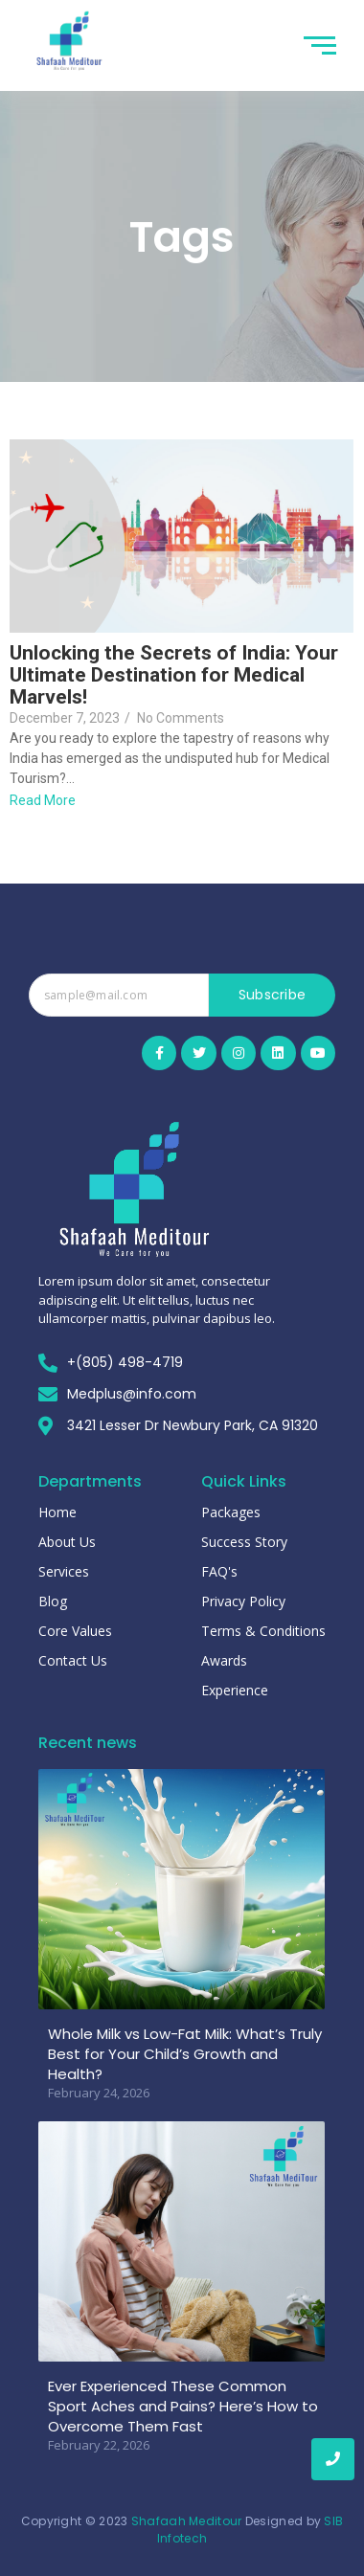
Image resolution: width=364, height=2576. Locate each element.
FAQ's (219, 1571)
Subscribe (273, 994)
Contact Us (72, 1660)
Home (57, 1512)
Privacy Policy (243, 1601)
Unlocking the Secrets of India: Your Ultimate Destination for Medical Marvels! (174, 675)
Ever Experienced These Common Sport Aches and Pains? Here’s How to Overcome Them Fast (183, 2406)
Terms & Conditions (263, 1631)
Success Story (244, 1542)
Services (63, 1571)
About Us (67, 1542)
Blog (52, 1601)
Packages (231, 1512)
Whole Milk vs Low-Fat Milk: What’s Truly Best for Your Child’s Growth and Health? (185, 2054)
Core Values (75, 1631)
